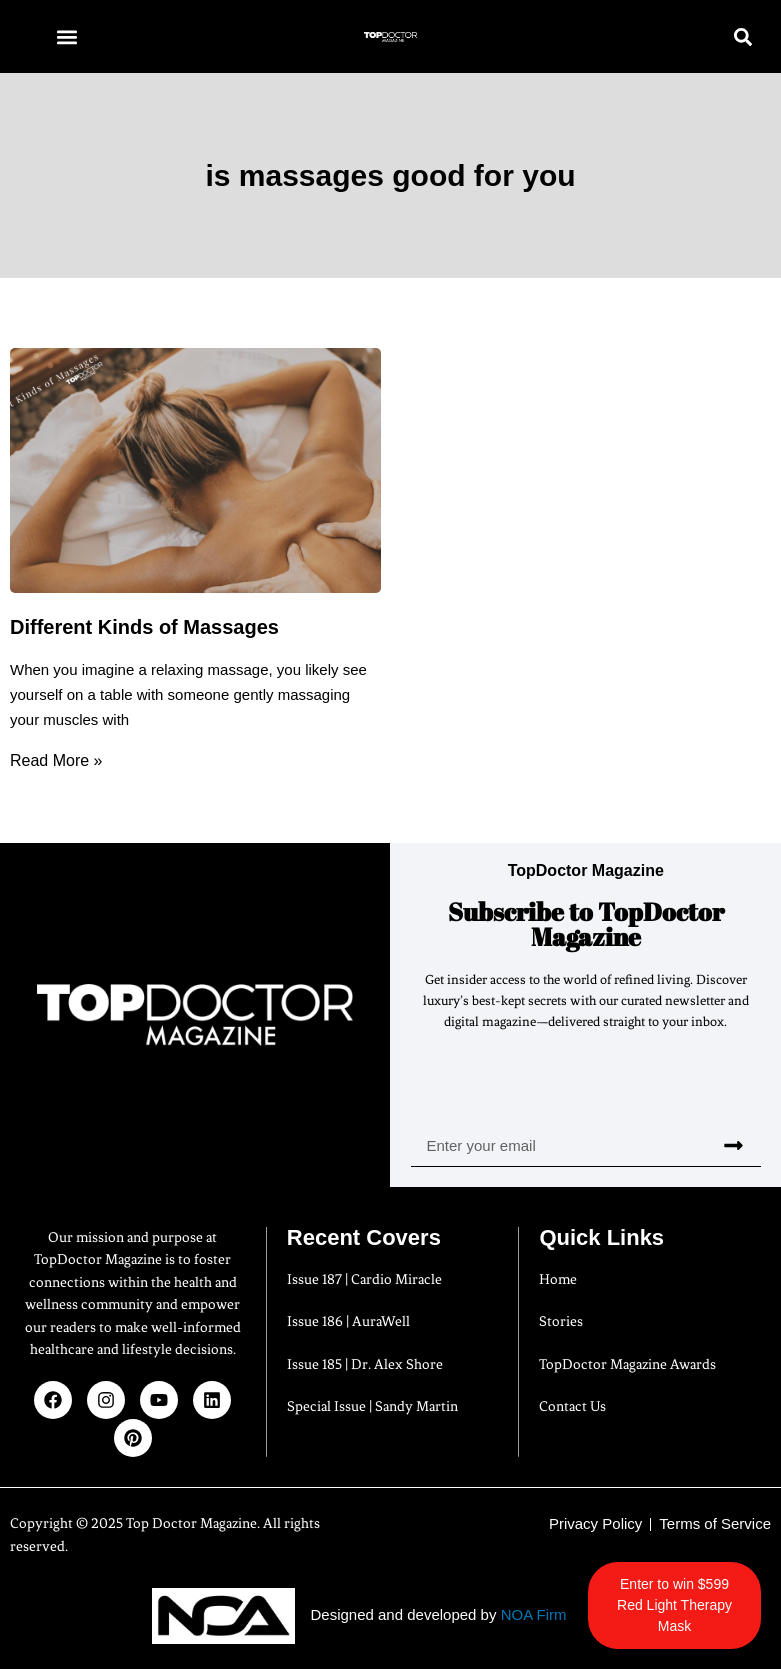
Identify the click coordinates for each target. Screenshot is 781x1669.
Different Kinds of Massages (144, 627)
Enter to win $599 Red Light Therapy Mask (682, 1605)
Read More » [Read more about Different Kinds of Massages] (56, 760)
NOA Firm (534, 1614)
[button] (66, 36)
